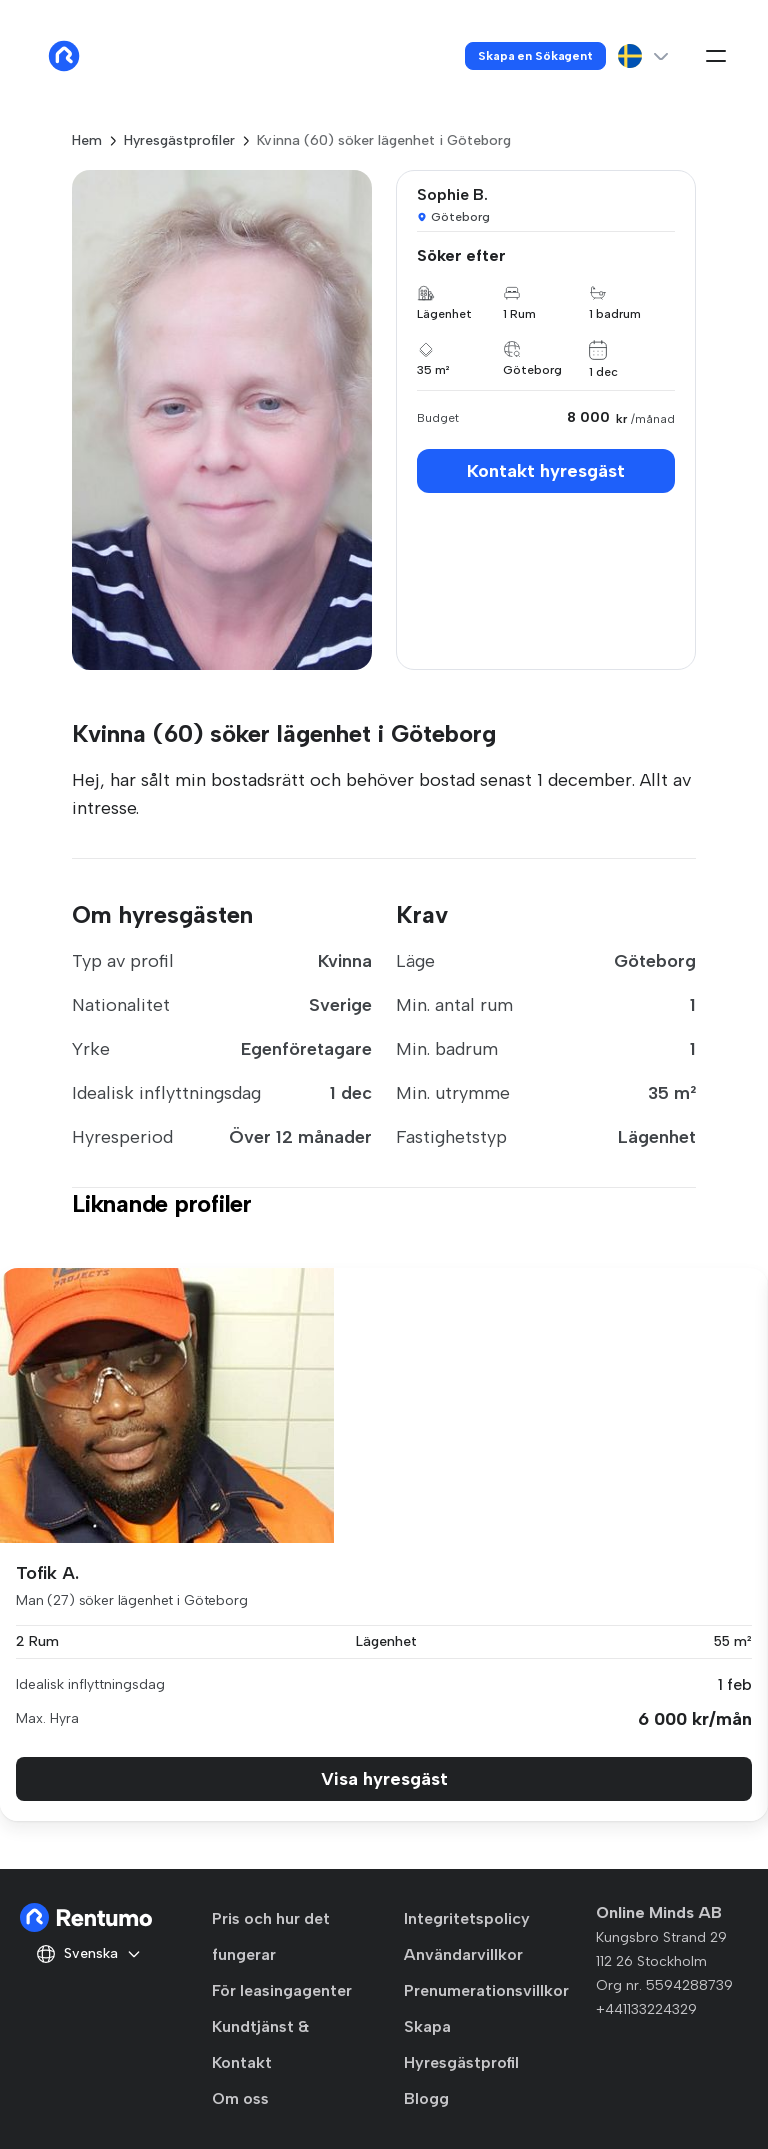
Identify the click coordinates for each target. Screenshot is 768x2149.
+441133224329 (646, 2009)
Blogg (426, 2098)
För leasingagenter (282, 1990)
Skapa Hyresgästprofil (461, 2044)
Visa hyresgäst (384, 1779)
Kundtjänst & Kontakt (260, 2044)
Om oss (240, 2098)
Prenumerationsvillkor (486, 1990)
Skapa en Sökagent (535, 56)
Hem (87, 140)
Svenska (89, 1954)
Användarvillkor (463, 1954)
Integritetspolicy (467, 1918)
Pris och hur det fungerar (271, 1936)
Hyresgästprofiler (179, 140)
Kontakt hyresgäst (546, 471)
